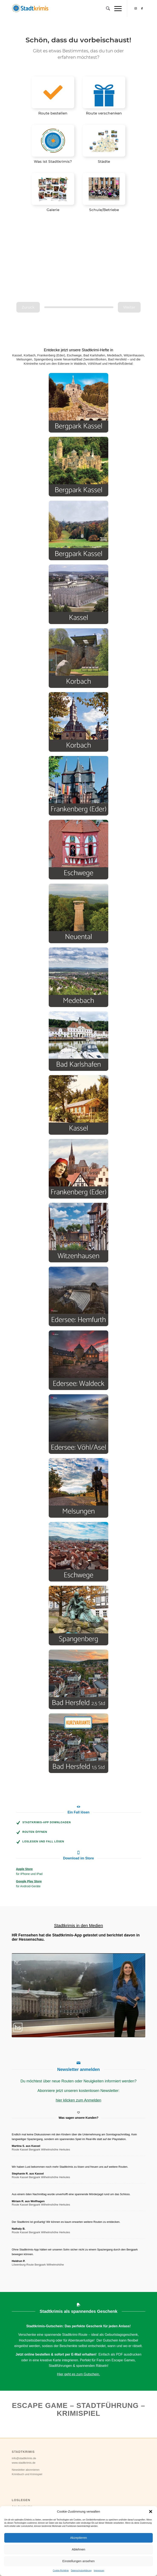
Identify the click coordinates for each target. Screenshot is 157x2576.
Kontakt (16, 2474)
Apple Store (24, 1790)
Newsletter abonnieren (25, 2391)
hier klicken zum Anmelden (78, 2022)
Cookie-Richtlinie (61, 2570)
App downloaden (22, 2428)
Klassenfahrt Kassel (24, 2437)
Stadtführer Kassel (23, 2441)
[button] (150, 2511)
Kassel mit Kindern (23, 2432)
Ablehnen (78, 2549)
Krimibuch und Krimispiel (27, 2395)
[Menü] (116, 8)
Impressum (99, 2570)
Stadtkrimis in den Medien (78, 1847)
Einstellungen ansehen (78, 2561)
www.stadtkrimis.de (23, 2384)
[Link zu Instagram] (136, 8)
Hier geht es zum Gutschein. (78, 2295)
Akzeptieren (78, 2537)
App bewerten (20, 2483)
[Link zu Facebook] (142, 8)
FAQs (15, 2478)
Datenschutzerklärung (81, 2570)
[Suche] (106, 8)
